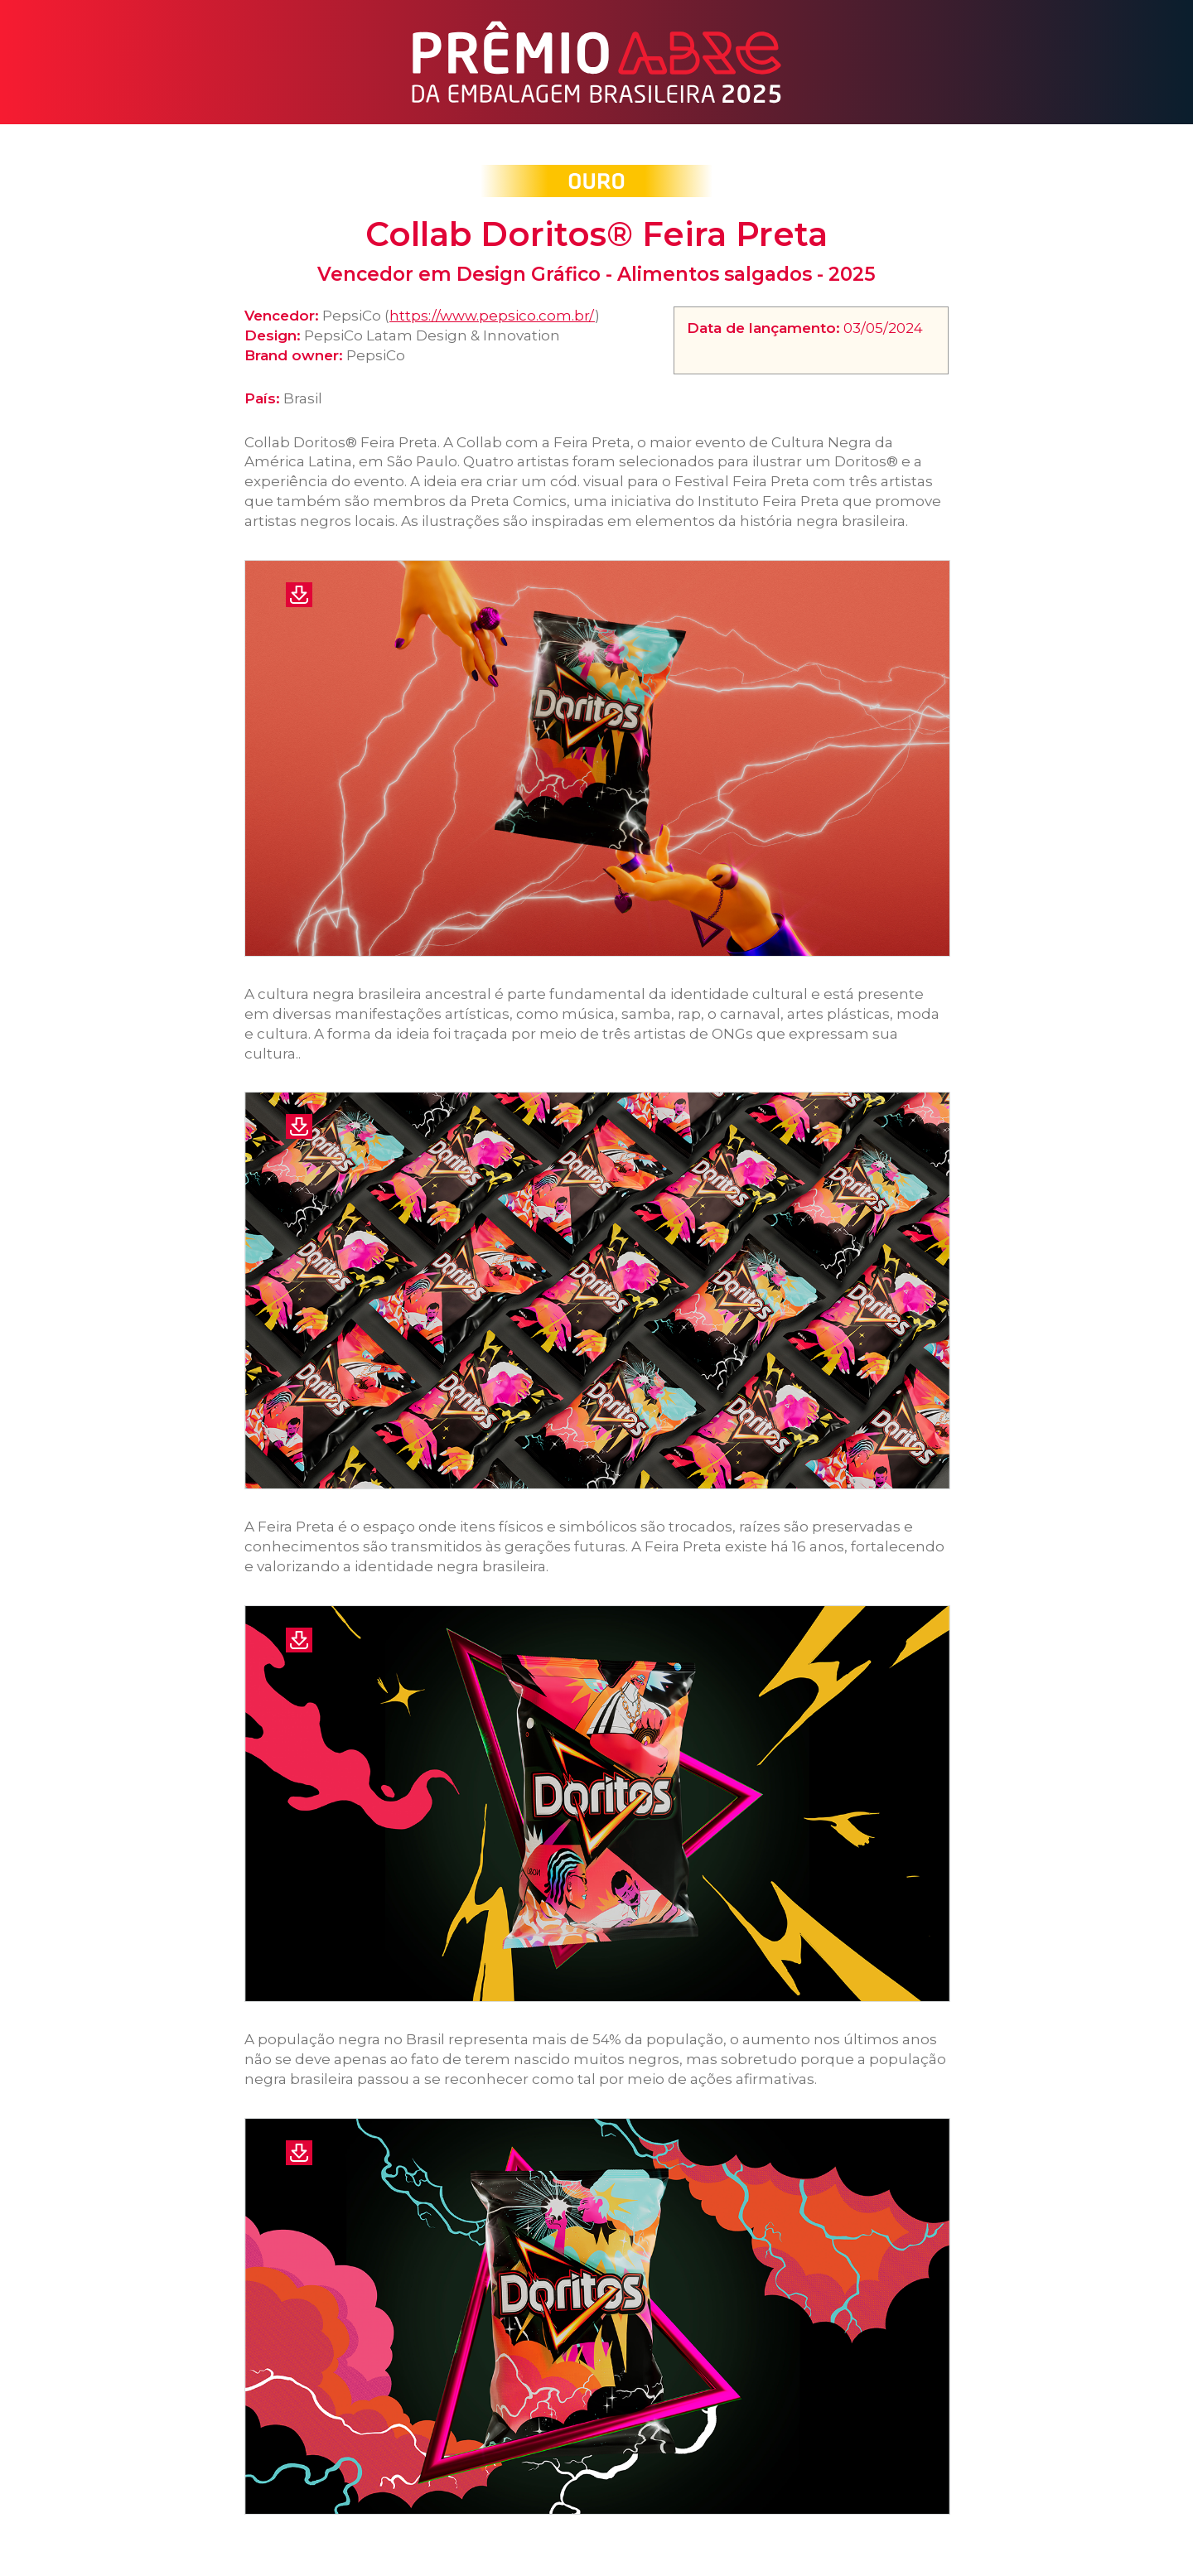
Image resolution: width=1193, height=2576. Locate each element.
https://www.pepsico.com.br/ (492, 315)
